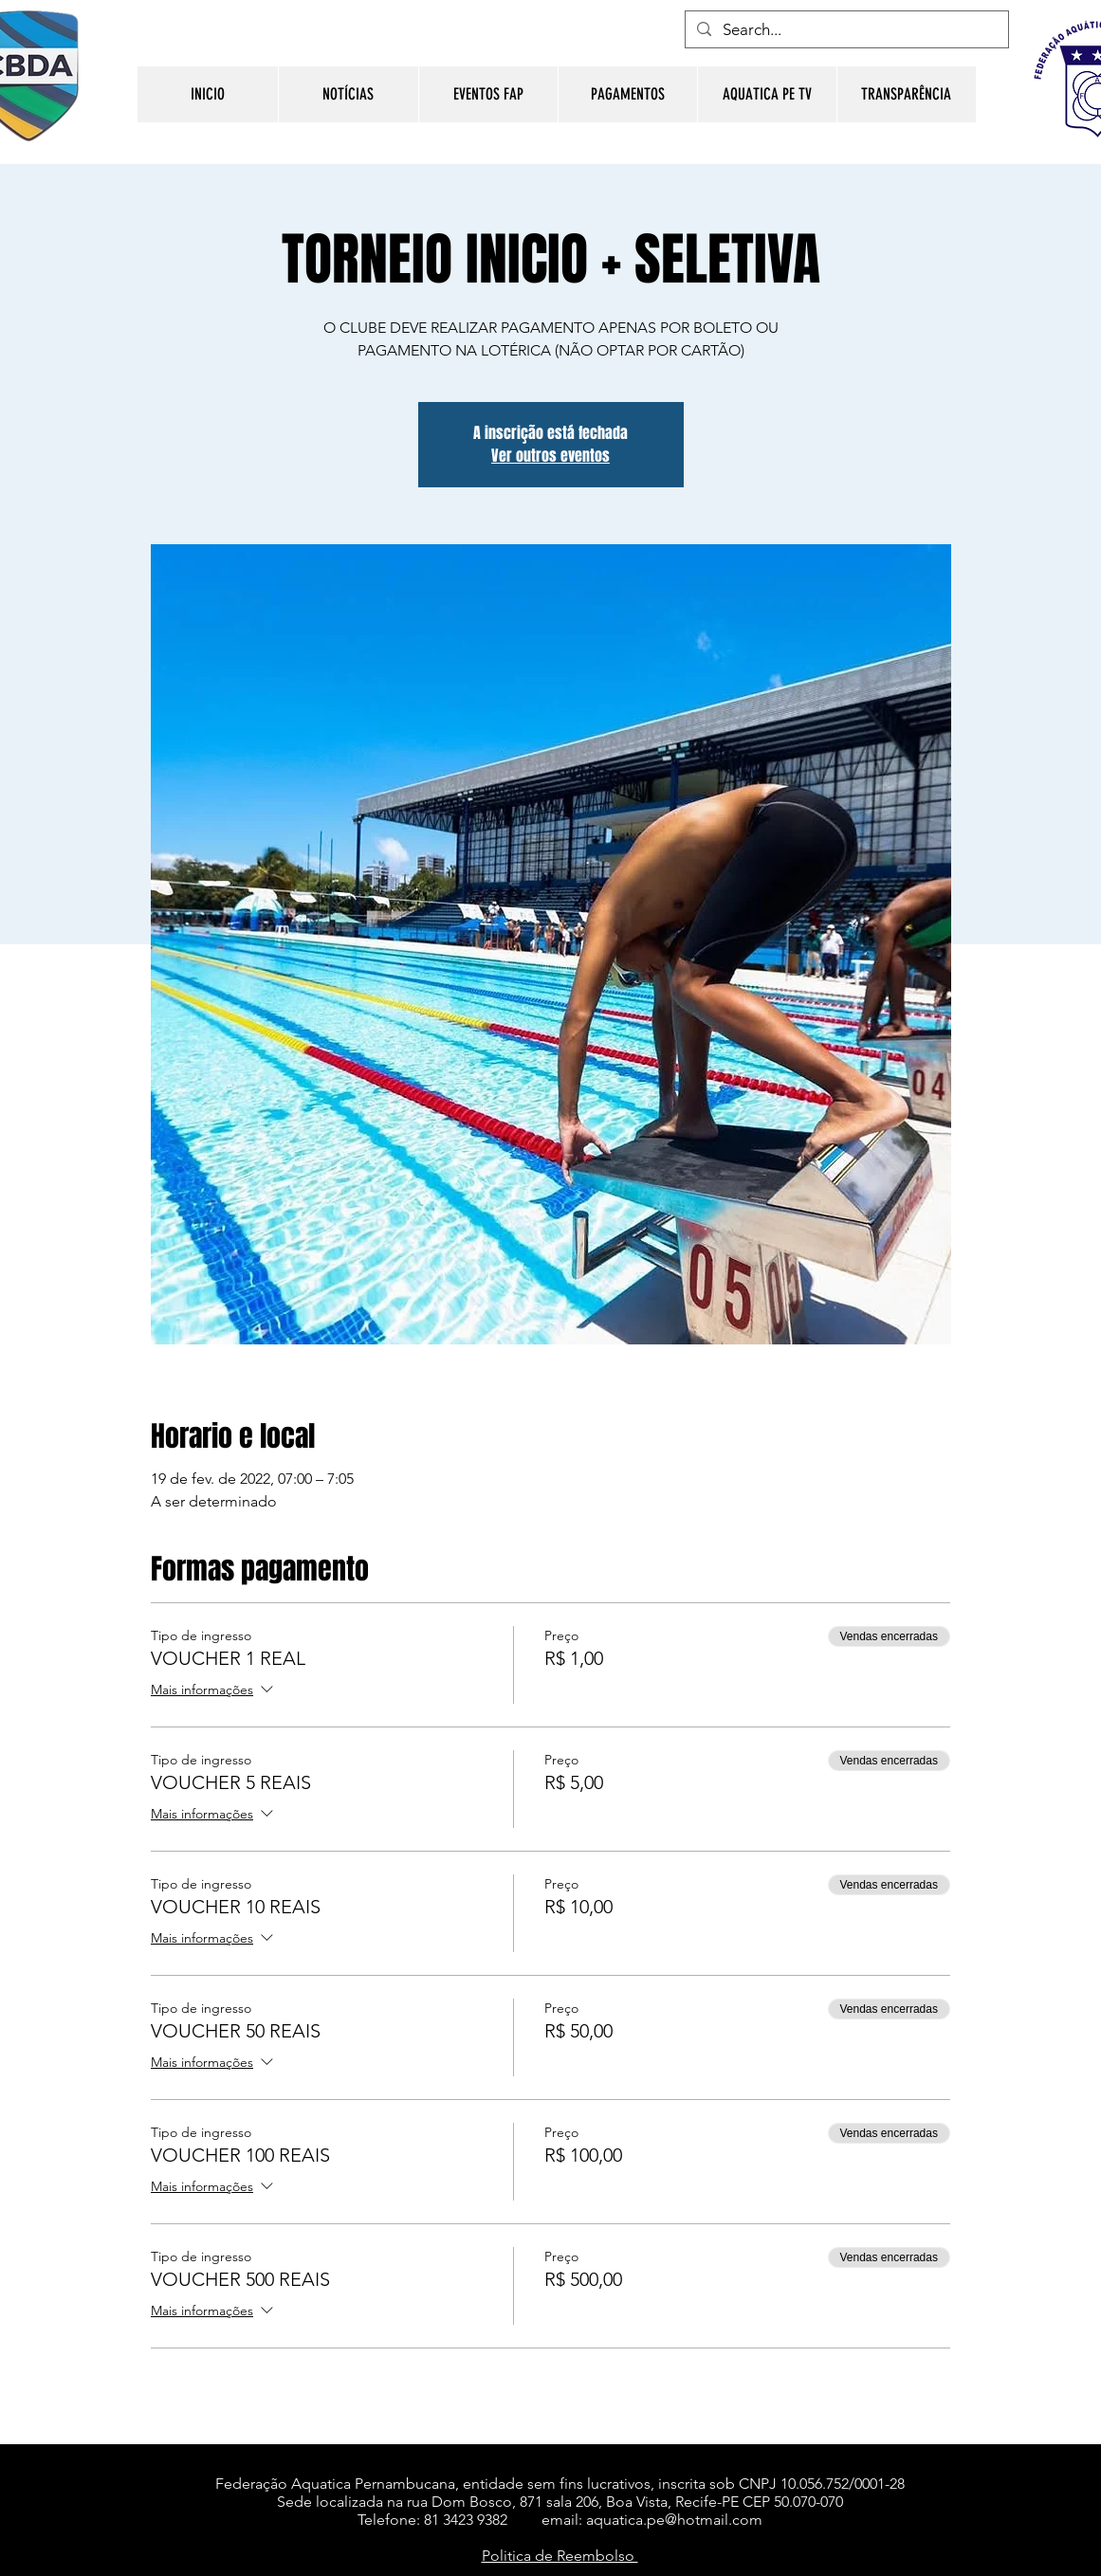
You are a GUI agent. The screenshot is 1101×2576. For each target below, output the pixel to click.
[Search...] (845, 30)
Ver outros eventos (550, 455)
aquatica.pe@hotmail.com (674, 2520)
